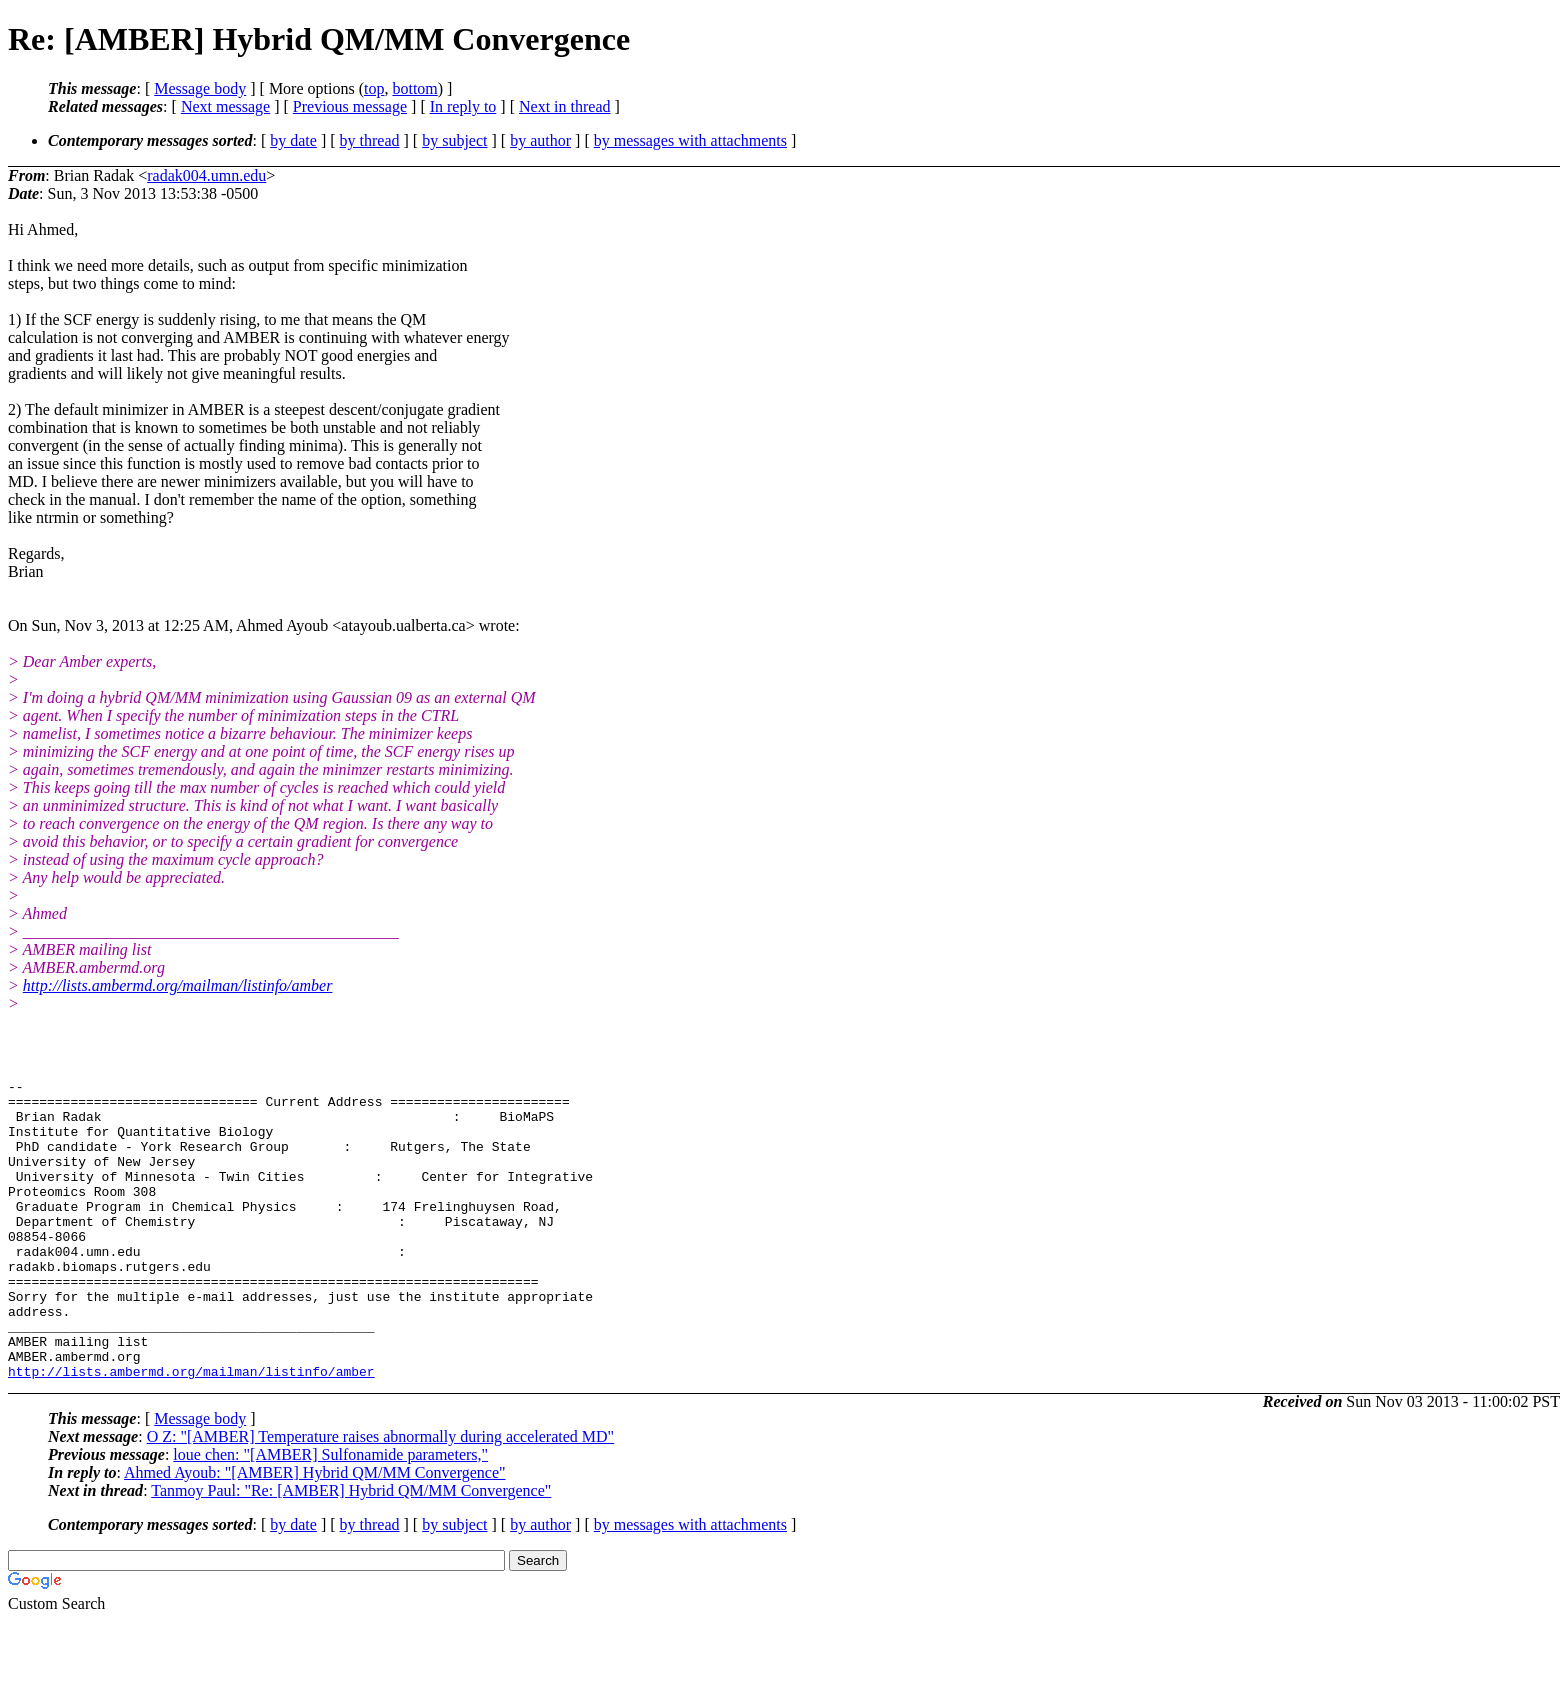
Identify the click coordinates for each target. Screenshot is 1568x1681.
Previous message (350, 106)
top (374, 88)
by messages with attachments (690, 140)
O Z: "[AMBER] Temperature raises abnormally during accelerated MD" (381, 1496)
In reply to (463, 106)
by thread (370, 140)
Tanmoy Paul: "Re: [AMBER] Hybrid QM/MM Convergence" (351, 1550)
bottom (414, 88)
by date (293, 140)
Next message (225, 106)
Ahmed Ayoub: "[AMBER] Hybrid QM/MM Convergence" (315, 1532)
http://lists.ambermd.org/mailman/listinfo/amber (178, 985)
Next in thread (565, 106)
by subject (454, 140)
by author (540, 140)
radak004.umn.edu (206, 175)
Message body (200, 88)
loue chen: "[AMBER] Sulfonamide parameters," (330, 1514)
